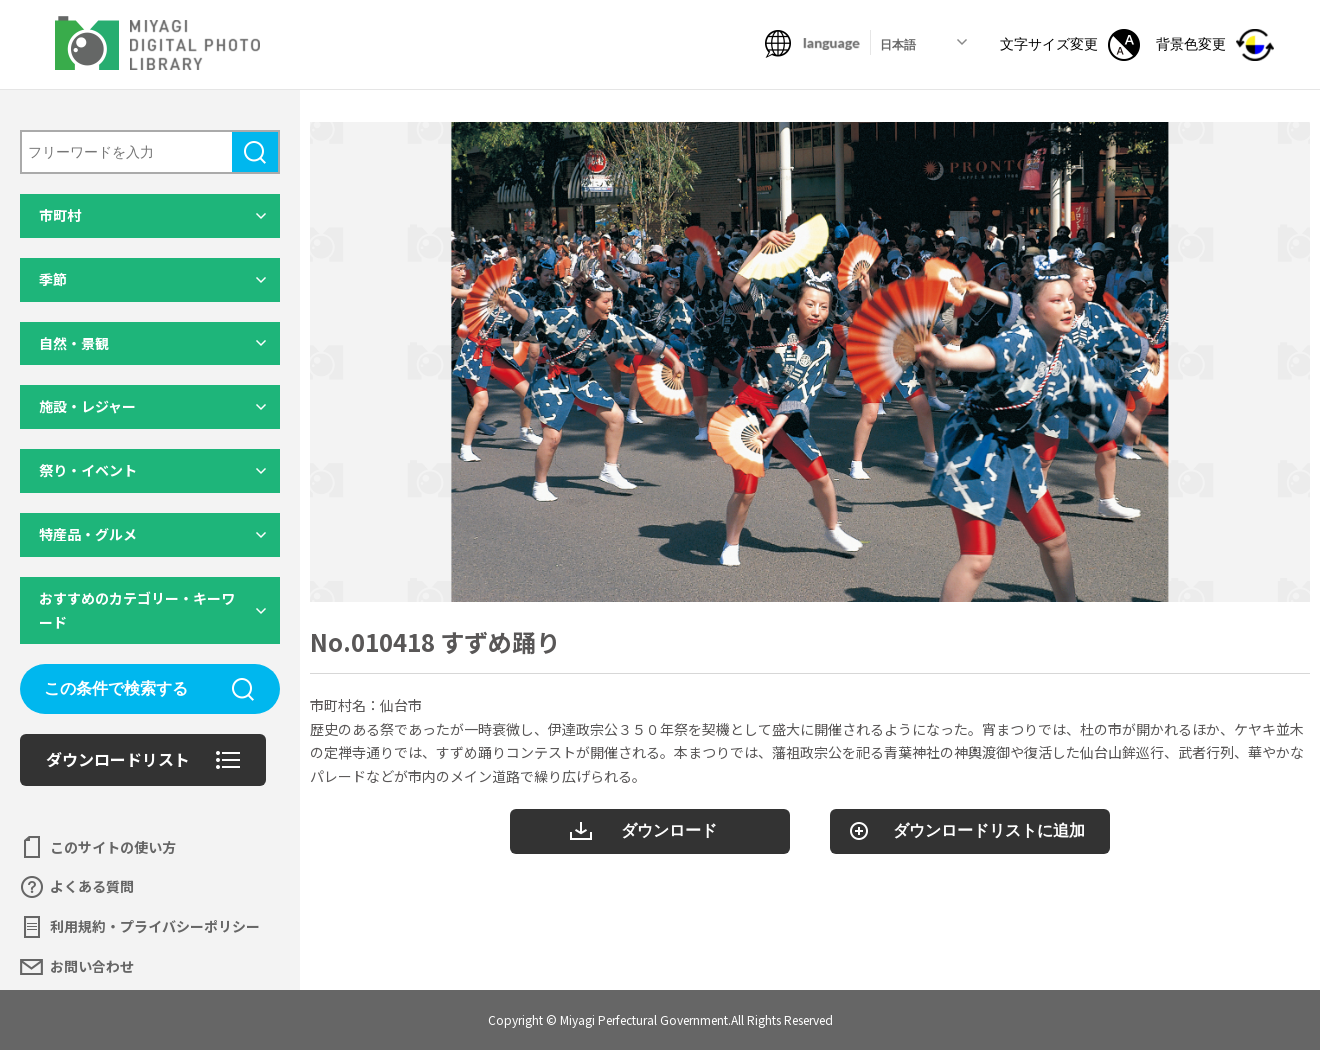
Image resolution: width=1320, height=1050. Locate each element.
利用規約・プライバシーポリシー (155, 926)
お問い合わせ (92, 966)
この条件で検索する (116, 688)
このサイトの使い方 (113, 847)
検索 (255, 152)
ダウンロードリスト (118, 759)
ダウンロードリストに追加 (989, 830)
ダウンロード (669, 830)
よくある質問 (92, 886)
